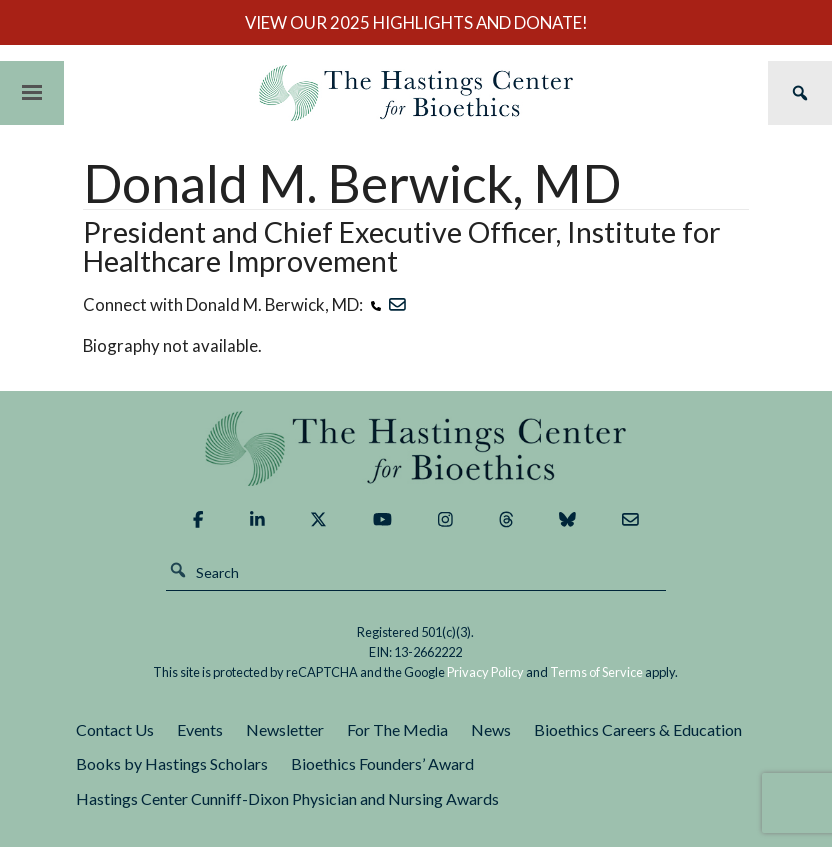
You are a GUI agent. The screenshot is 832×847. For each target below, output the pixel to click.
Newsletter (285, 729)
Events (200, 729)
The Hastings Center (416, 448)
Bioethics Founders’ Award (382, 763)
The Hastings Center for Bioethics (416, 93)
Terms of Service (596, 672)
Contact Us (115, 729)
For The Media (397, 729)
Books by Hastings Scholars (172, 763)
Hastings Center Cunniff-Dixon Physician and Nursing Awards (287, 798)
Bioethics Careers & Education (638, 729)
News (491, 729)
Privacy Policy (485, 672)
